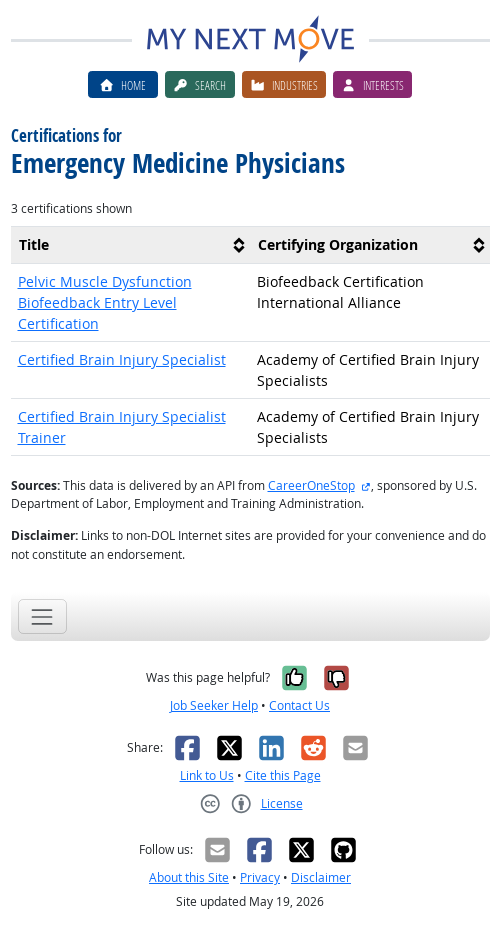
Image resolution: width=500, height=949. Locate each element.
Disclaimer (321, 877)
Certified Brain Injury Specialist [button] (122, 359)
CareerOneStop (311, 485)
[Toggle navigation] (42, 616)
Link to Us (207, 775)
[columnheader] (131, 244)
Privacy (260, 877)
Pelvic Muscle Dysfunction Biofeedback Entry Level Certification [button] (105, 302)
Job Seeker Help (214, 705)
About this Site (189, 877)
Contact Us (299, 705)
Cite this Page (283, 775)
